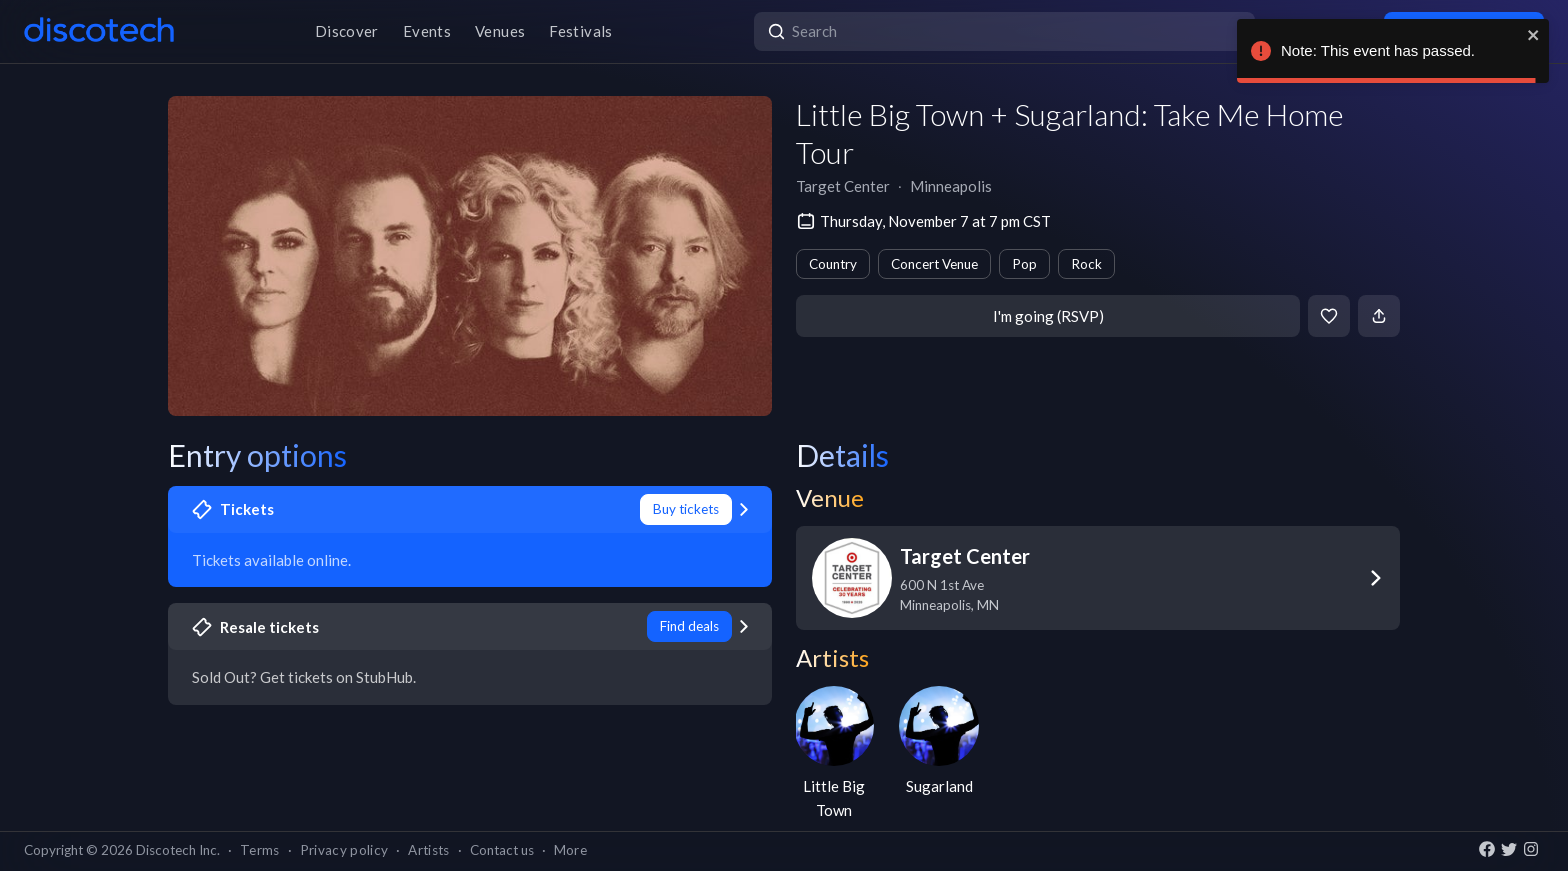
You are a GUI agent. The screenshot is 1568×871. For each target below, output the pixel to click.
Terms (260, 850)
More (570, 850)
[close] (1534, 35)
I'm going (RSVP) (1048, 316)
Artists (428, 850)
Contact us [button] (502, 850)
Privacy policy (344, 850)
